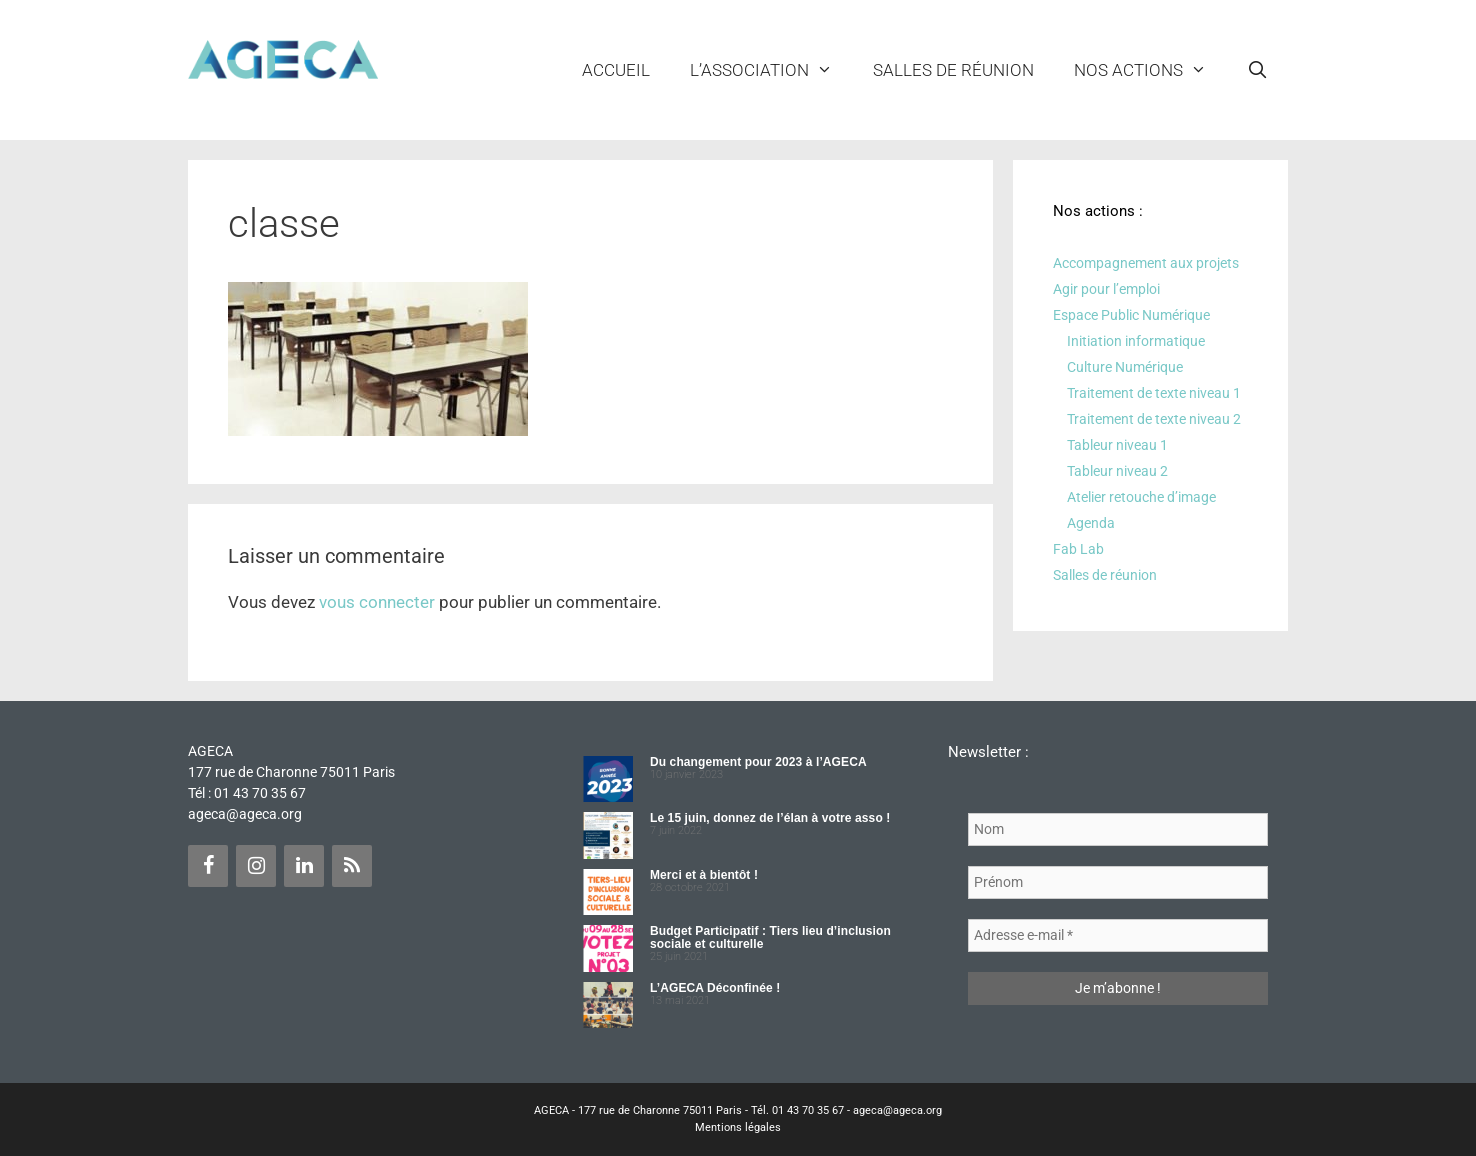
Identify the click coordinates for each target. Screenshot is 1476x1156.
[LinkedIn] (304, 866)
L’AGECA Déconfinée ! (715, 988)
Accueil (616, 70)
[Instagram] (256, 866)
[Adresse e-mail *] (1118, 935)
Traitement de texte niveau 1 (1154, 393)
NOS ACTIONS (1150, 70)
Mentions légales (738, 1127)
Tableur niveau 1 (1117, 445)
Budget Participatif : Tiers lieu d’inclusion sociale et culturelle (770, 937)
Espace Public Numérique (1131, 315)
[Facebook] (208, 866)
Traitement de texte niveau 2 (1154, 419)
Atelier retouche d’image (1141, 497)
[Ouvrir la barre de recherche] (1257, 70)
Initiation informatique (1136, 341)
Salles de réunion (953, 70)
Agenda (1091, 523)
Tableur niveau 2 (1117, 471)
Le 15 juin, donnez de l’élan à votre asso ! (770, 818)
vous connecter (377, 602)
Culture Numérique (1125, 367)
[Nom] (1118, 829)
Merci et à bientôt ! (704, 875)
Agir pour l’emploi (1106, 289)
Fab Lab (1078, 549)
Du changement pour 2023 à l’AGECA (758, 762)
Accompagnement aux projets (1146, 263)
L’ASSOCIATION (771, 70)
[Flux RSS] (352, 866)
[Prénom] (1118, 882)
